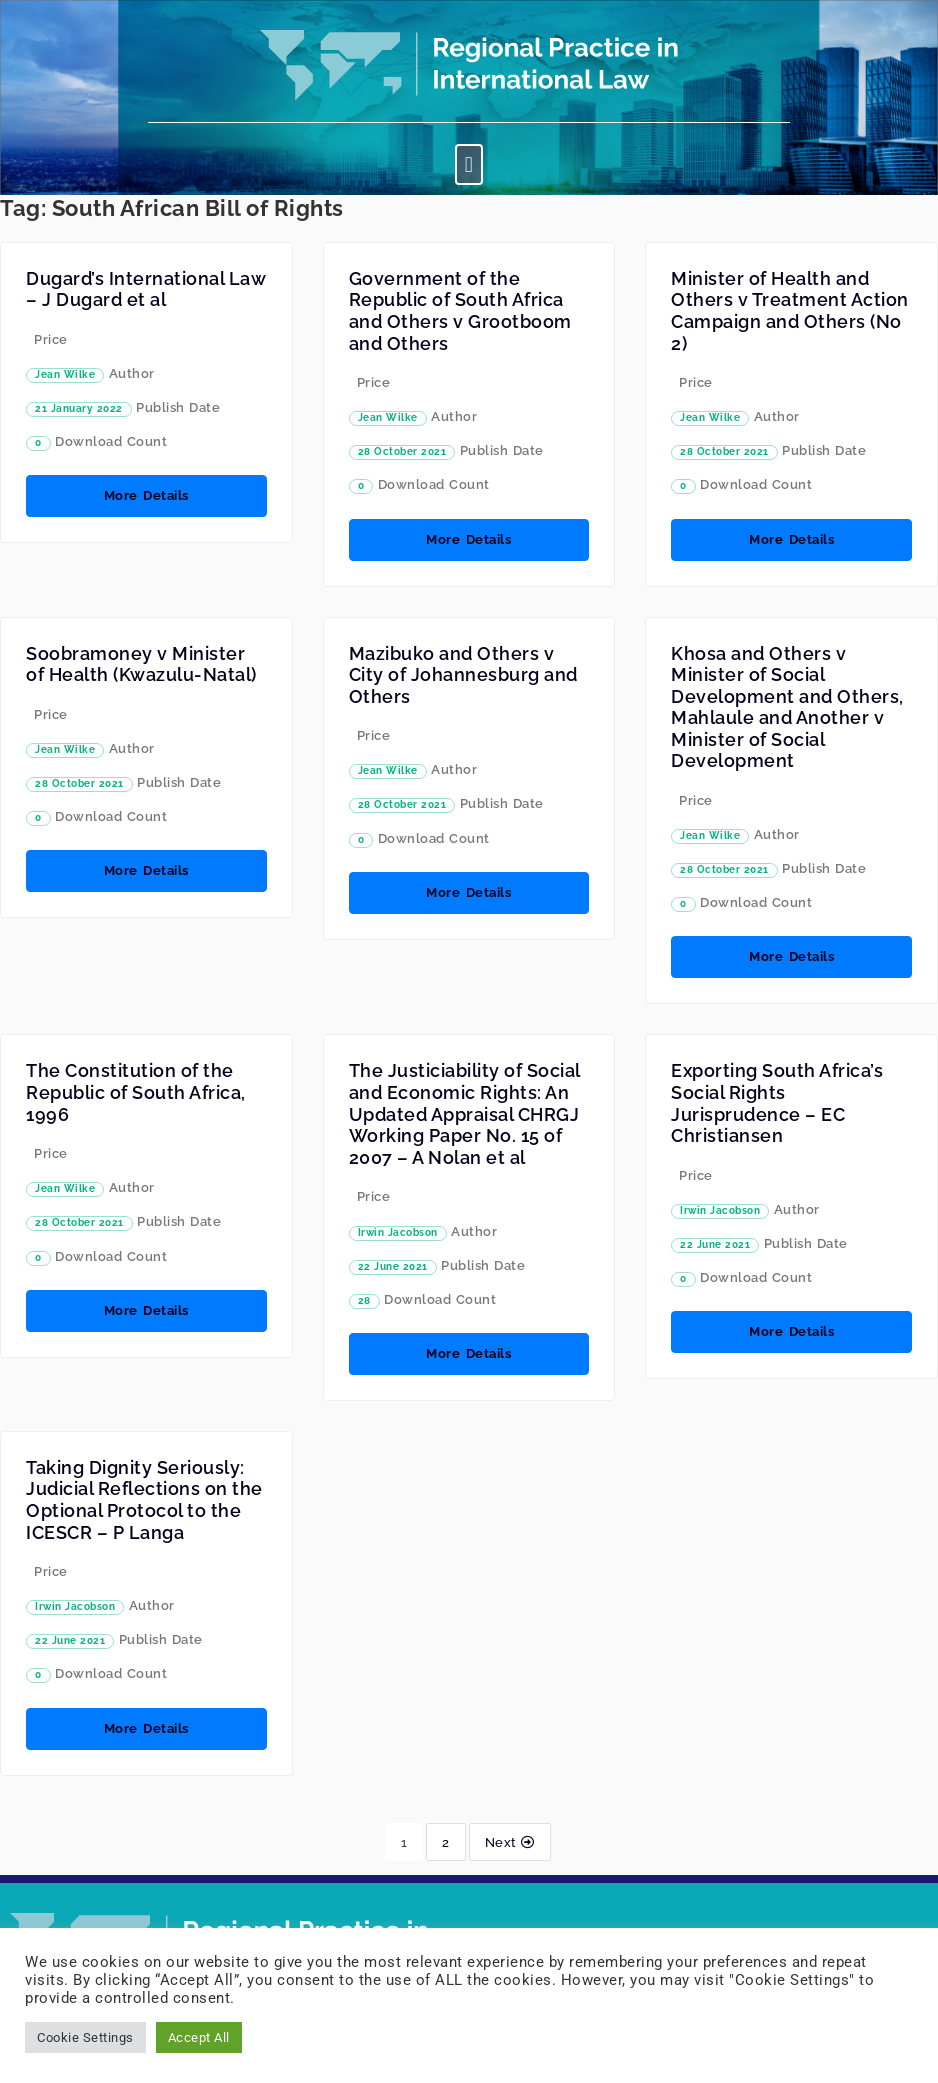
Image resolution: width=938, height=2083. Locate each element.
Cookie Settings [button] (85, 2037)
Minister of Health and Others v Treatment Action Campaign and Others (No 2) (790, 311)
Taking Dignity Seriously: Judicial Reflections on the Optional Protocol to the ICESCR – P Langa (144, 1500)
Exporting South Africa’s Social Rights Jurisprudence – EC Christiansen (777, 1103)
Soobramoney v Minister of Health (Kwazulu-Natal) (141, 664)
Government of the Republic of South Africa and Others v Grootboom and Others (460, 311)
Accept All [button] (199, 2037)
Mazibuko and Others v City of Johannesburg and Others (463, 675)
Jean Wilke (65, 374)
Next (510, 1842)
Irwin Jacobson (398, 1232)
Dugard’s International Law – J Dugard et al (145, 289)
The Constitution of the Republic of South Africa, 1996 (136, 1092)
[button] (469, 164)
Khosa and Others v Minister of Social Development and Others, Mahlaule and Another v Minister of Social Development (787, 707)
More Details (146, 495)
